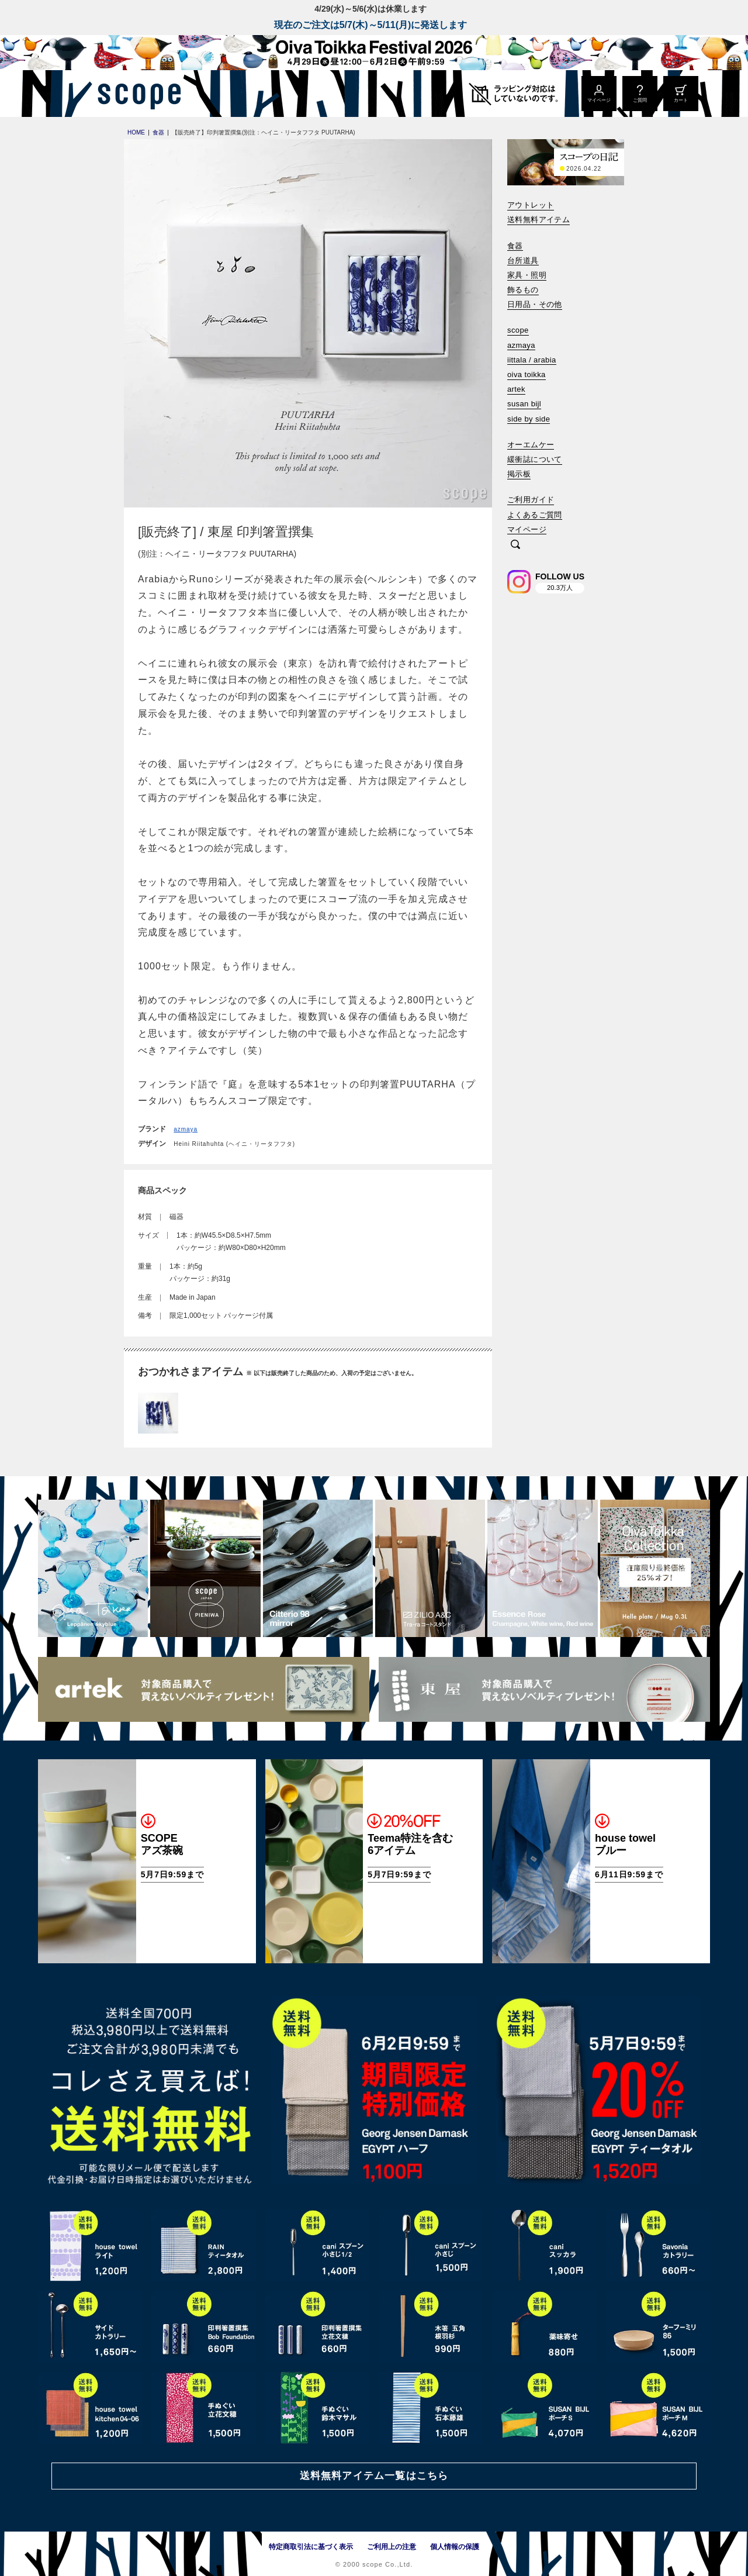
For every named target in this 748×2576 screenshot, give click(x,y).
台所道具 (523, 260)
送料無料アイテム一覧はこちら (374, 2475)
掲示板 (519, 473)
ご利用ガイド (530, 499)
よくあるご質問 (534, 514)
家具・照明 (526, 275)
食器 (515, 245)
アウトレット (530, 205)
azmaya (186, 1129)
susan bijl (524, 403)
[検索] (515, 545)
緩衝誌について (534, 459)
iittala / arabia (531, 359)
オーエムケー (530, 444)
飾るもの (523, 289)
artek (516, 389)
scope (518, 330)
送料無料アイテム (538, 219)
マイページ (526, 529)
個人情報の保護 (454, 2547)
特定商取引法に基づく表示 (311, 2547)
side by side (528, 419)
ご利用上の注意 (391, 2547)
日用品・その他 (534, 304)
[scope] (136, 93)
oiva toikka (526, 374)
